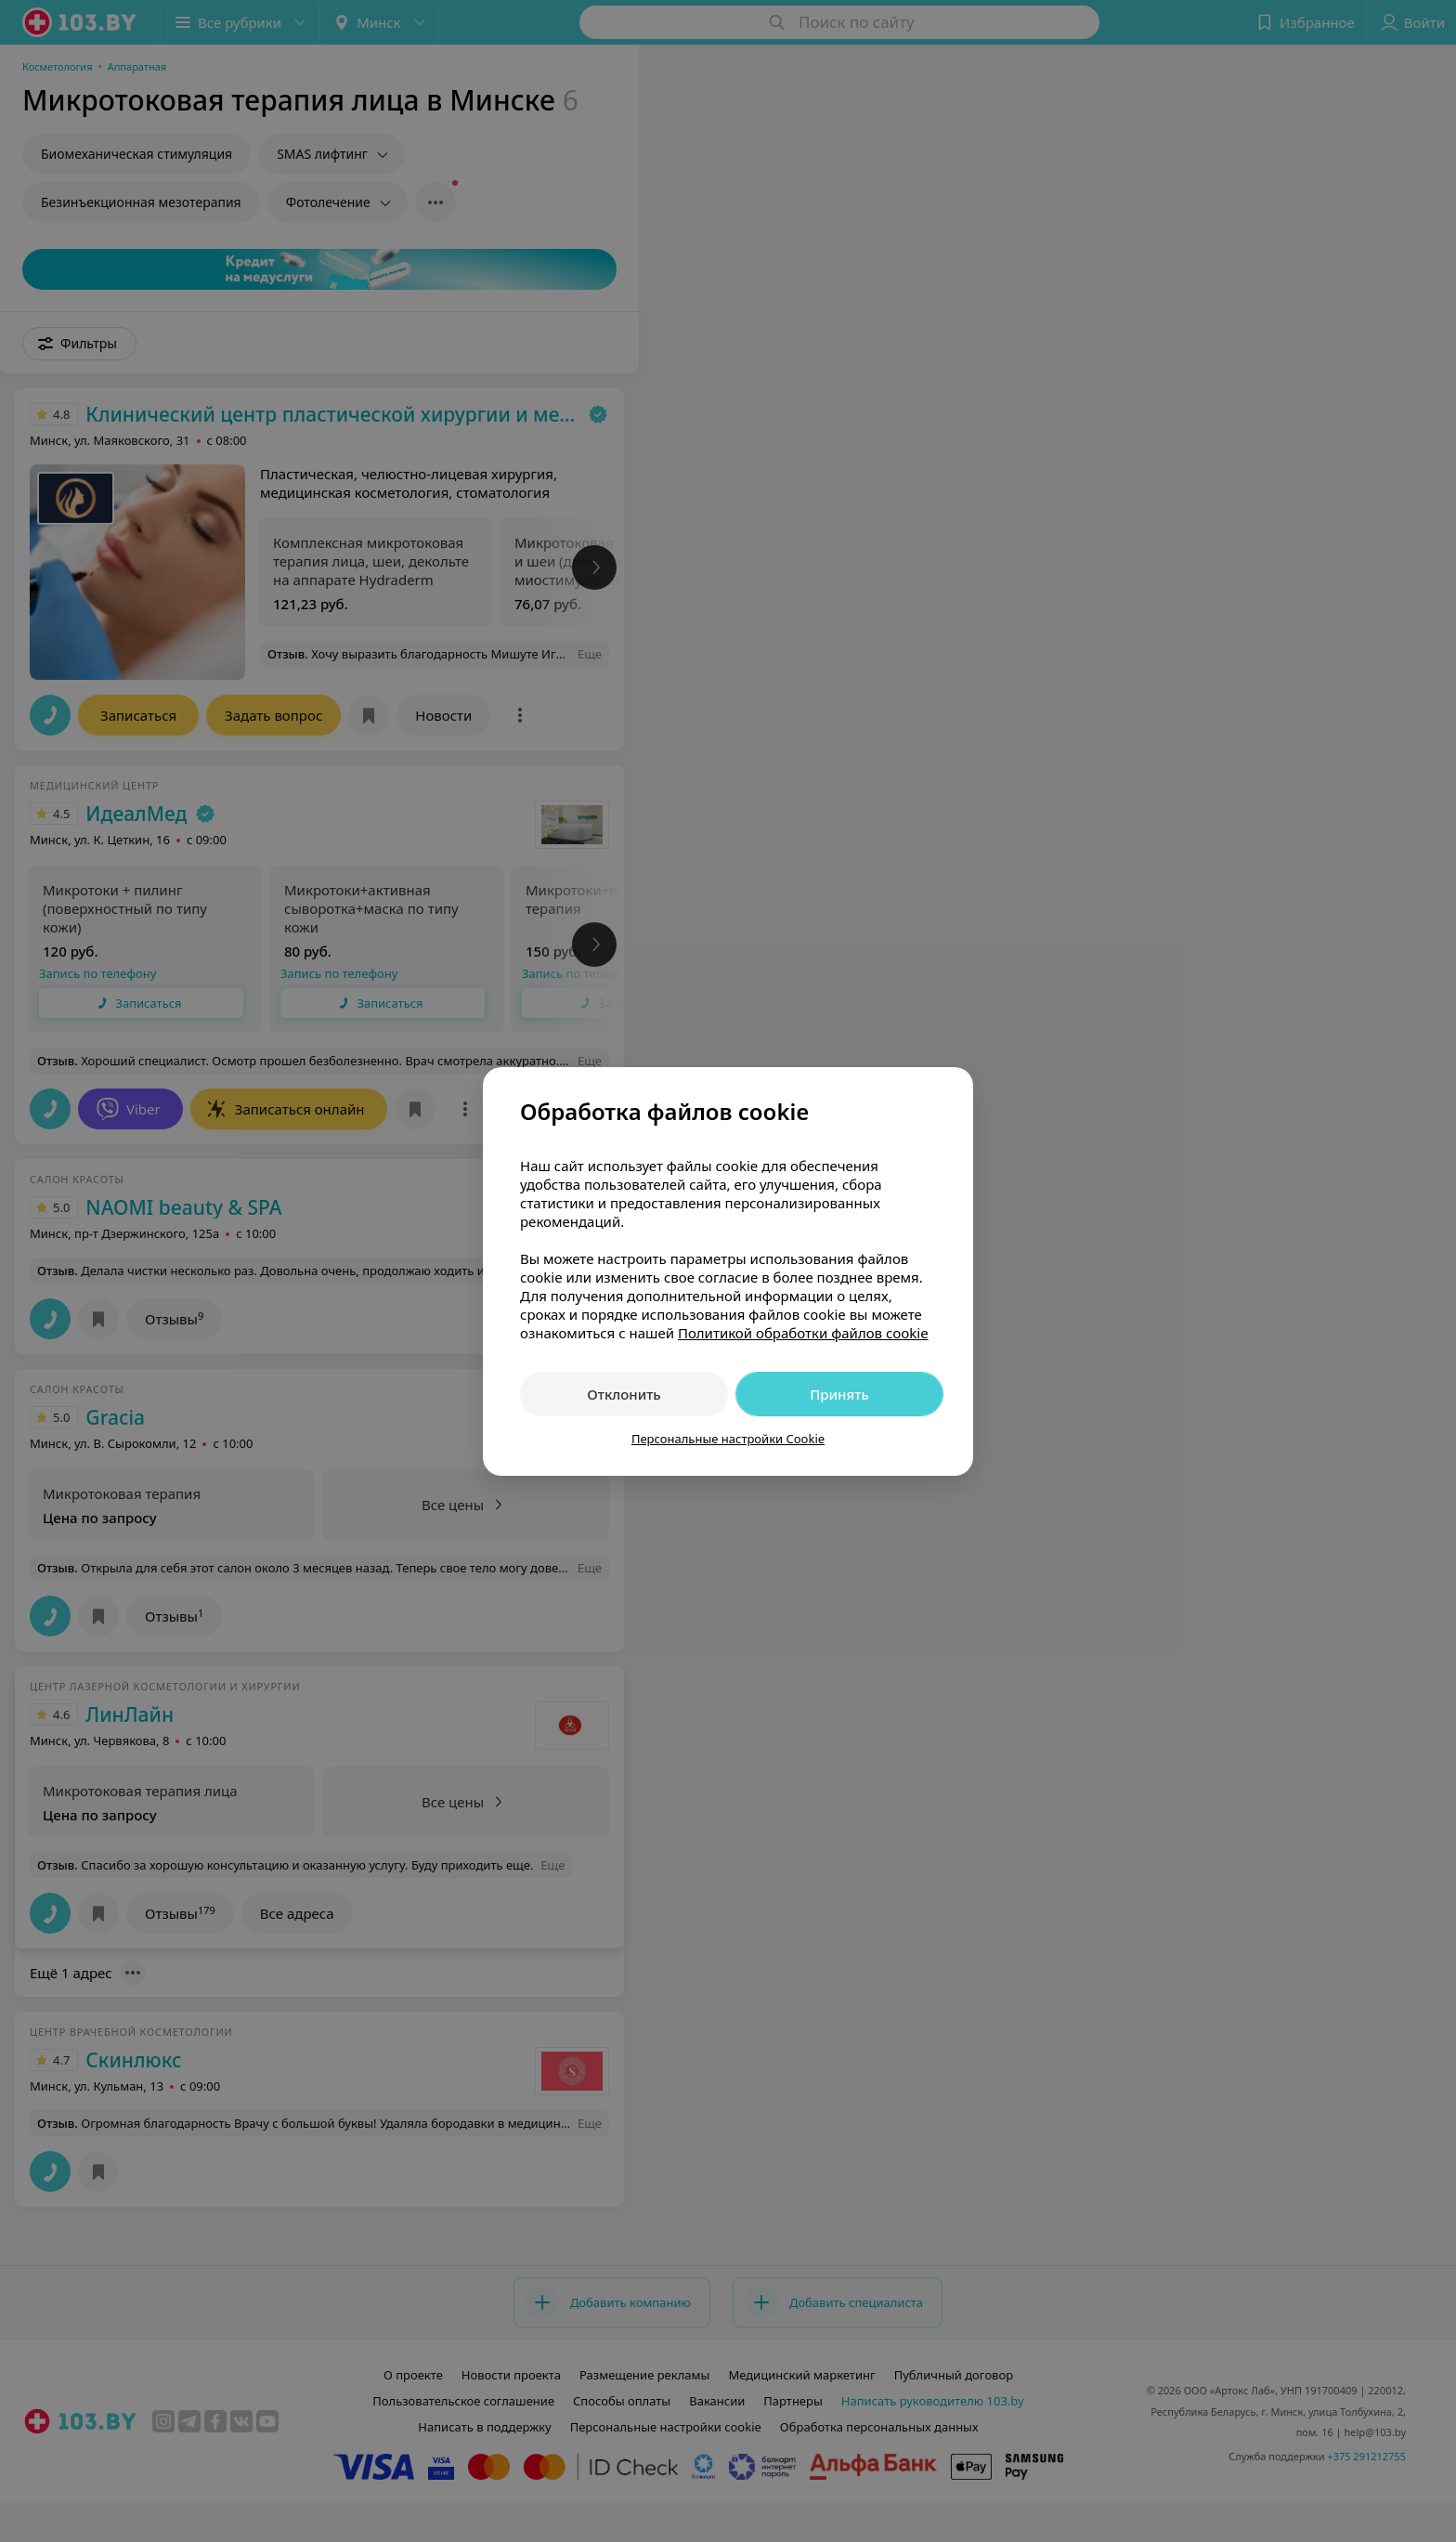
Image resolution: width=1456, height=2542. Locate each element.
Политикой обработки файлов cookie (803, 1332)
